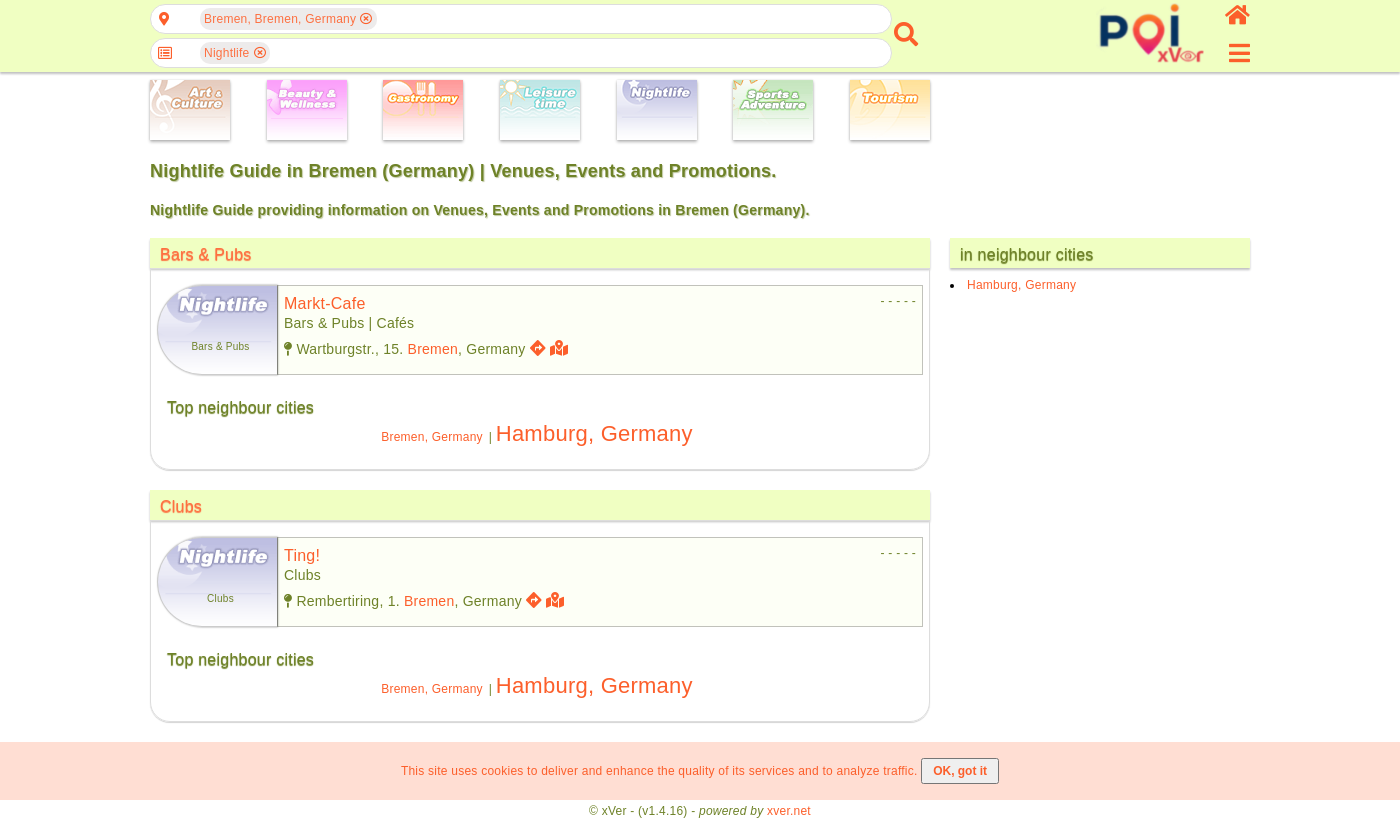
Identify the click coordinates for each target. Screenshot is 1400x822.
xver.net (789, 811)
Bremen (433, 349)
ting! (302, 555)
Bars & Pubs (206, 254)
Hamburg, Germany (594, 433)
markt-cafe (325, 303)
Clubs (181, 506)
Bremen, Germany (432, 437)
